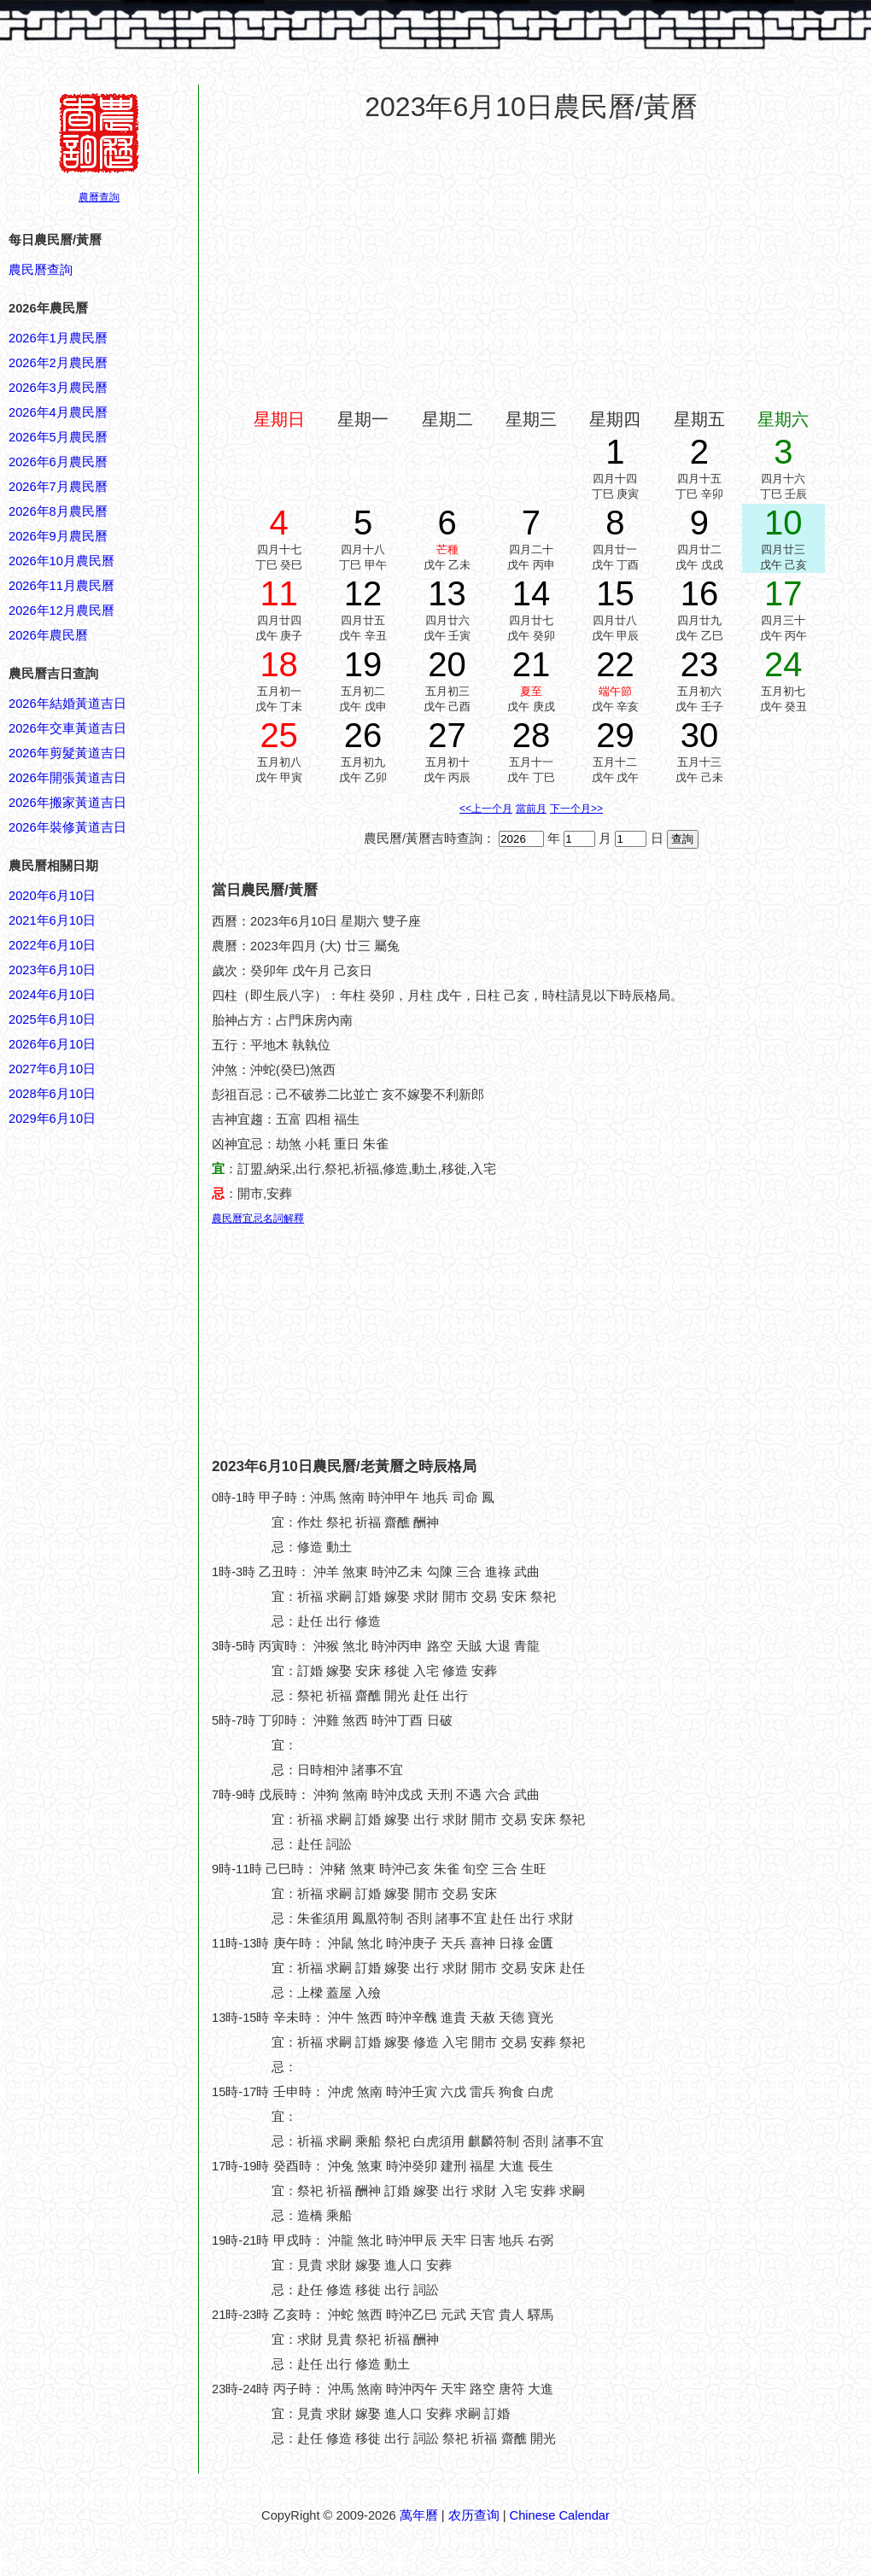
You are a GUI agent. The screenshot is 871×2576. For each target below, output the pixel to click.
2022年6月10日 (52, 945)
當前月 (531, 809)
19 (363, 664)
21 (531, 664)
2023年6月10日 (52, 970)
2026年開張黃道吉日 (67, 778)
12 (363, 593)
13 (447, 593)
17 (783, 593)
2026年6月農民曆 (58, 462)
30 (700, 735)
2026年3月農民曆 (58, 387)
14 (531, 593)
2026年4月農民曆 (58, 412)
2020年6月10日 (52, 895)
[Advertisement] (77, 1947)
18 (279, 664)
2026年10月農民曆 (61, 561)
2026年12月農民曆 (61, 610)
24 (783, 664)
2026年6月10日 (52, 1044)
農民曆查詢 (41, 270)
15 (615, 593)
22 (615, 664)
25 (279, 735)
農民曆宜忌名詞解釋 (258, 1218)
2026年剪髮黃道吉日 (67, 753)
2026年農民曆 (48, 635)
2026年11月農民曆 (61, 586)
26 (363, 735)
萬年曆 (419, 2515)
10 (783, 522)
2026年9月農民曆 (58, 536)
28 (531, 735)
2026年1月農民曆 (58, 338)
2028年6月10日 (52, 1094)
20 (447, 664)
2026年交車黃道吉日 (67, 728)
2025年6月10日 (52, 1019)
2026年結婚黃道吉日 (67, 703)
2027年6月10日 (52, 1069)
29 (615, 735)
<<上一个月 (485, 809)
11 (279, 593)
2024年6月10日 (52, 995)
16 (700, 593)
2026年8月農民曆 (58, 511)
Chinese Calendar (560, 2515)
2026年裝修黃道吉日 (67, 827)
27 (447, 735)
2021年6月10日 (52, 920)
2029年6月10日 (52, 1118)
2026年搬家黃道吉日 (67, 802)
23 (700, 664)
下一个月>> (576, 809)
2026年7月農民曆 (58, 487)
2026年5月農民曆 (58, 437)
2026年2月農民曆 (58, 363)
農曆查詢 (99, 197)
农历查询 (474, 2515)
